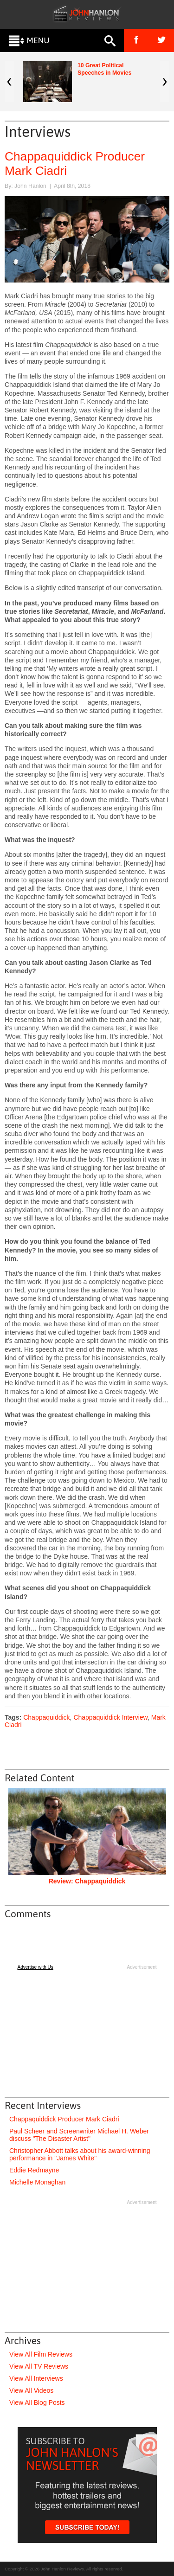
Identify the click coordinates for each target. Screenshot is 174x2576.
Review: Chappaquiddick (87, 1881)
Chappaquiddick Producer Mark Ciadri (64, 2119)
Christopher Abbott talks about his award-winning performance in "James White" (79, 2154)
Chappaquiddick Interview (110, 1717)
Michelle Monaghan (37, 2182)
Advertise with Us (35, 1967)
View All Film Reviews (40, 2354)
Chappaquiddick (46, 1717)
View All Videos (31, 2390)
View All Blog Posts (37, 2402)
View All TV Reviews (38, 2366)
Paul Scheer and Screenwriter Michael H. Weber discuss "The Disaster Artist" (79, 2134)
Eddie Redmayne (34, 2170)
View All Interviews (36, 2378)
